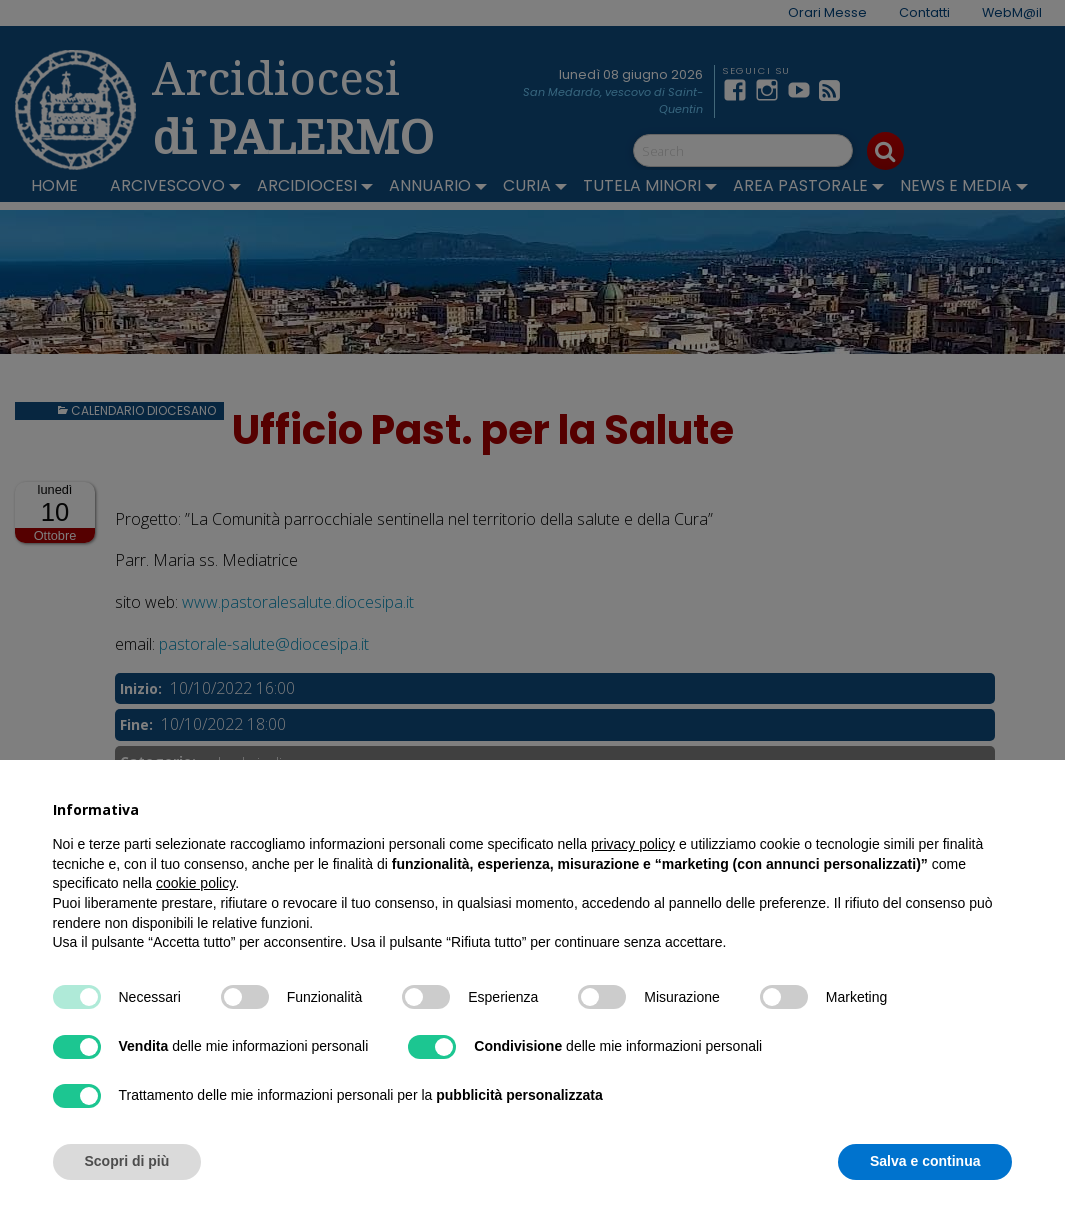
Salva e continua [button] (925, 1161)
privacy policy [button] (633, 844)
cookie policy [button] (195, 883)
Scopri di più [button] (127, 1161)
